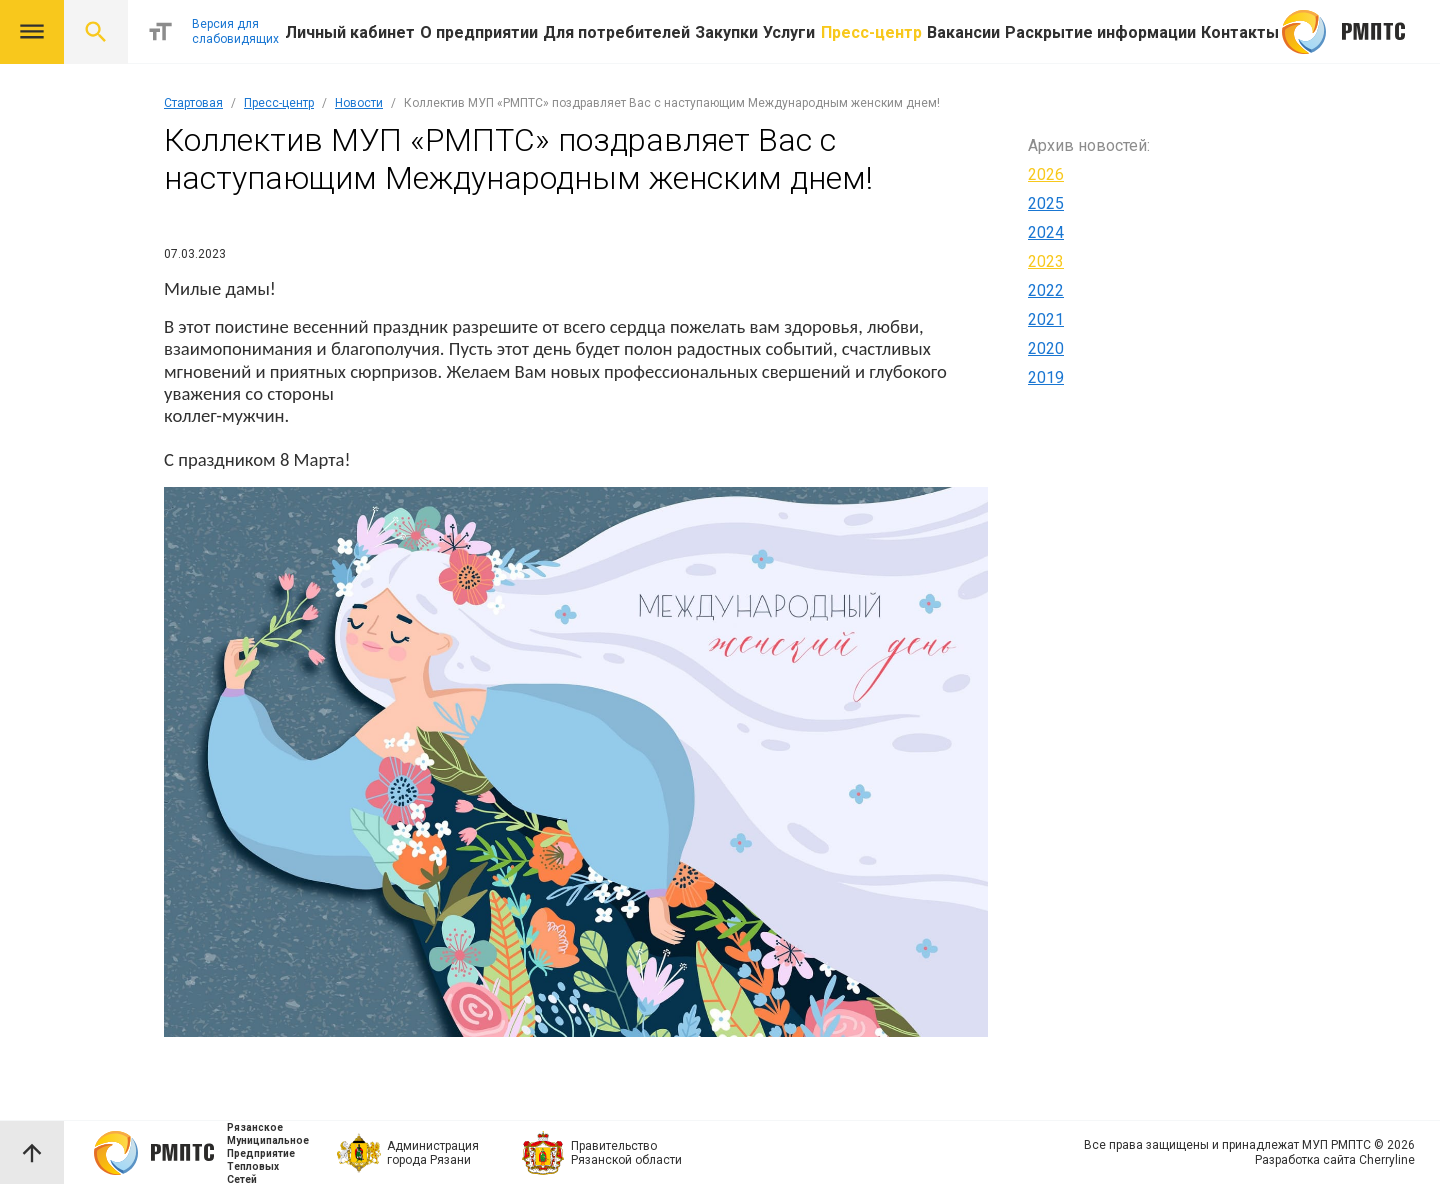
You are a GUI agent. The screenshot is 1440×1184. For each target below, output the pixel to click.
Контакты (1240, 32)
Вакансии (963, 32)
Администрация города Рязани (433, 1153)
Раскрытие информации (1100, 32)
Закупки (726, 32)
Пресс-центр (871, 32)
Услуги (789, 32)
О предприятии (479, 32)
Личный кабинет (350, 32)
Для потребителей (616, 32)
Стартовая (193, 103)
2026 (1046, 174)
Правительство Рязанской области (626, 1153)
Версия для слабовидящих (235, 31)
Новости (359, 103)
